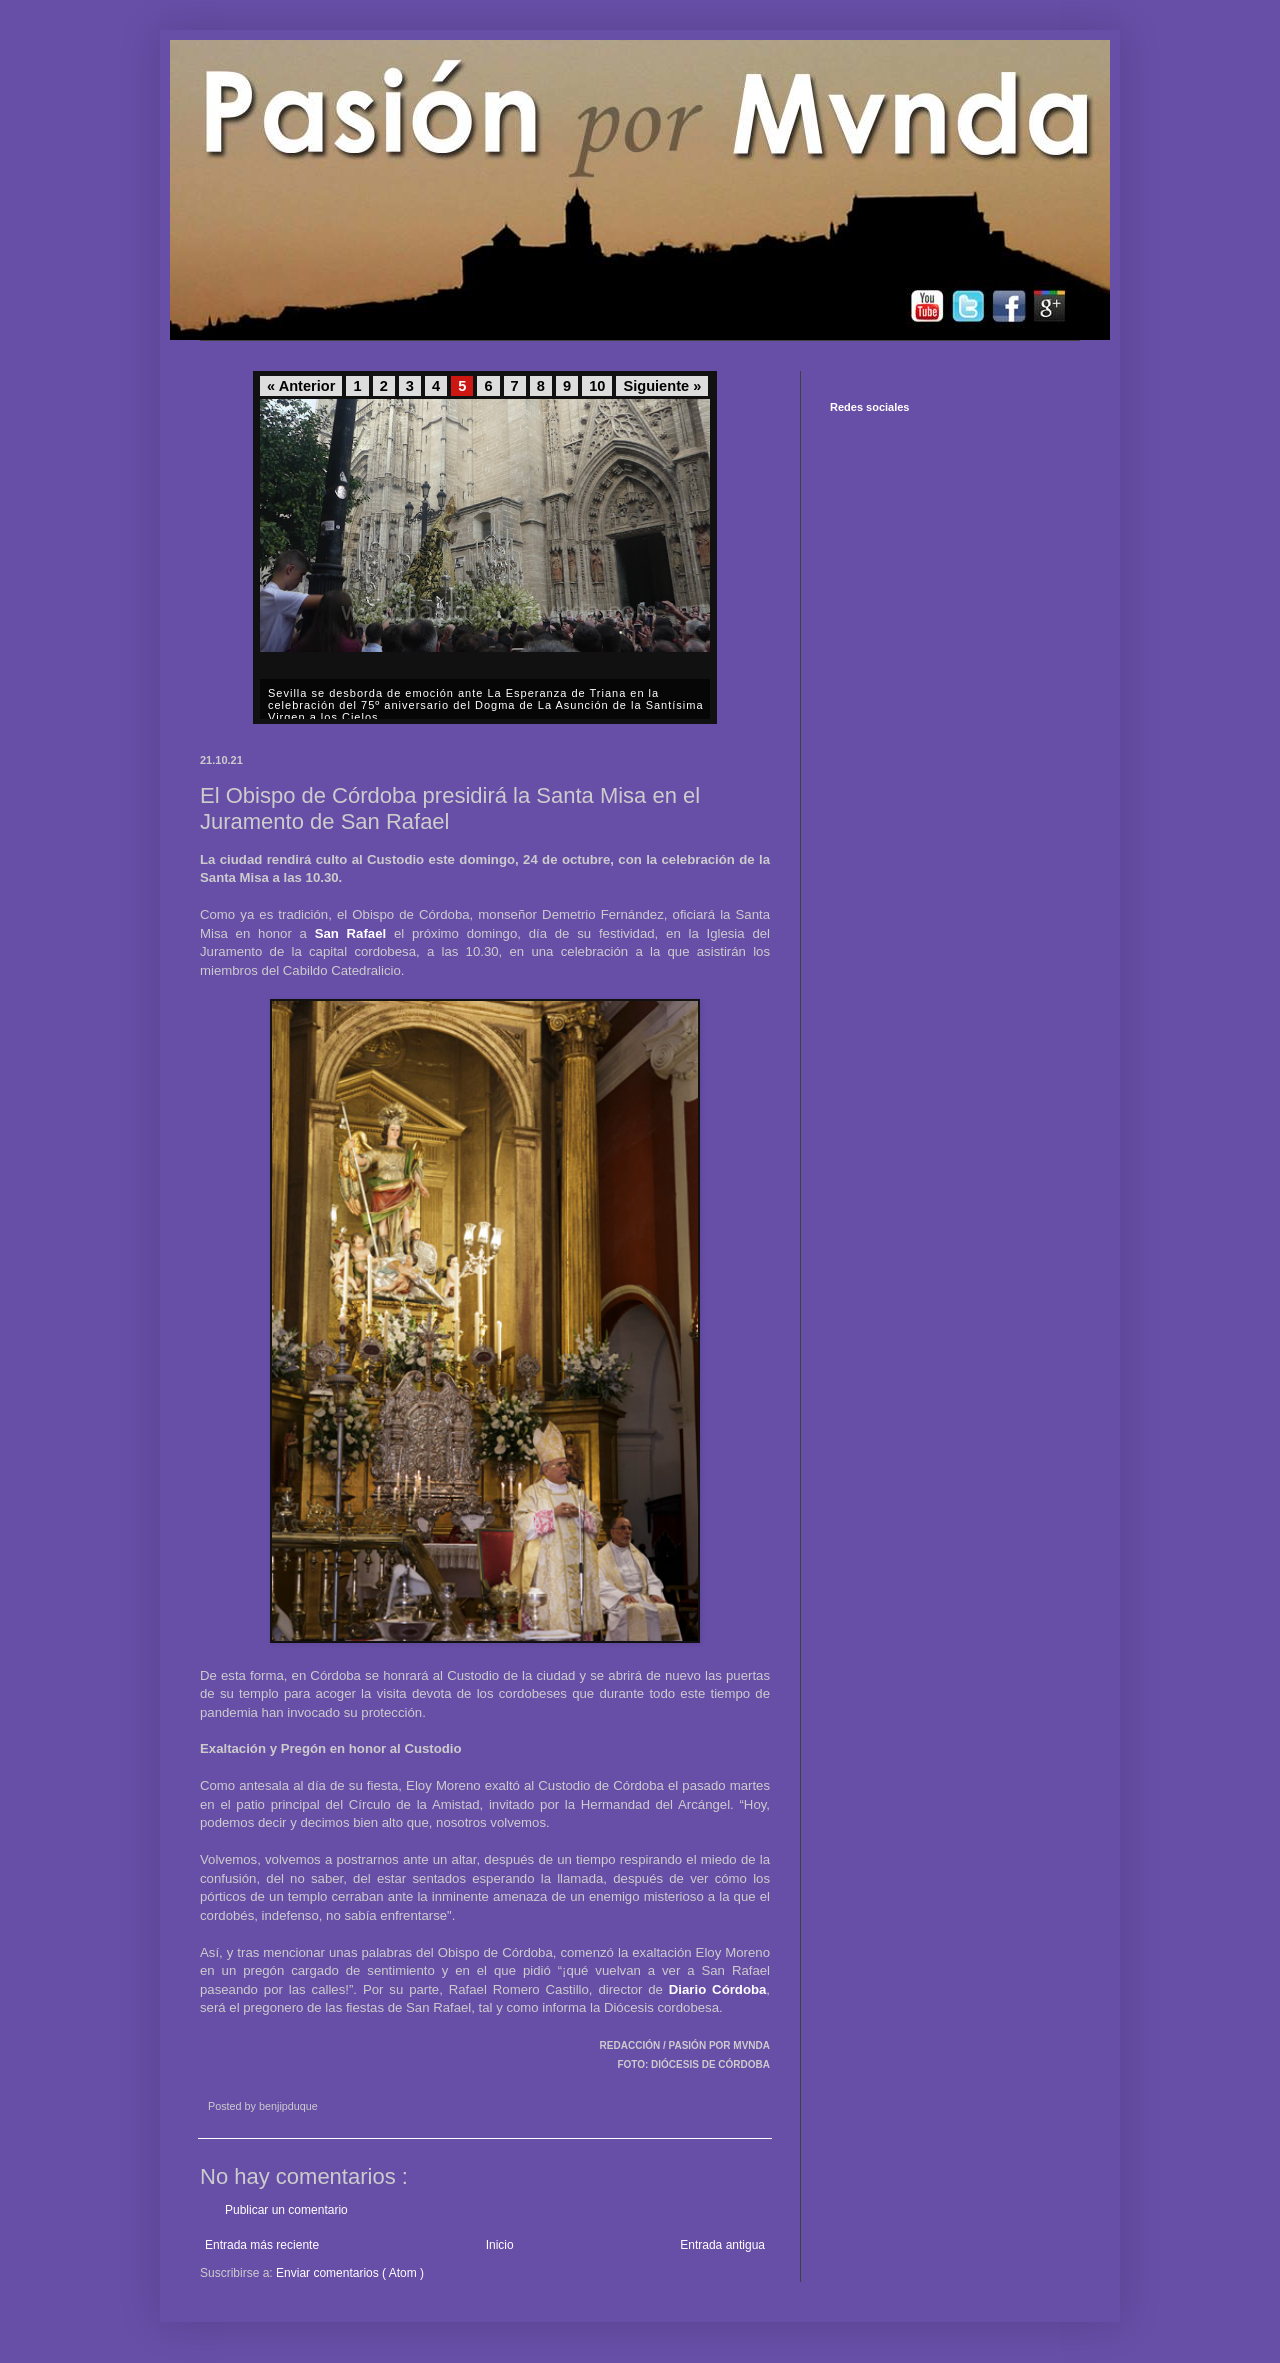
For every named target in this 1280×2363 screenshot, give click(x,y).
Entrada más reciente (262, 2245)
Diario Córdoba (718, 1989)
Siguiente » (662, 386)
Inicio (500, 2245)
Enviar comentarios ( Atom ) (350, 2273)
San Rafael (351, 933)
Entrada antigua (722, 2245)
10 (597, 386)
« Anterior (301, 386)
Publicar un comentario (286, 2210)
